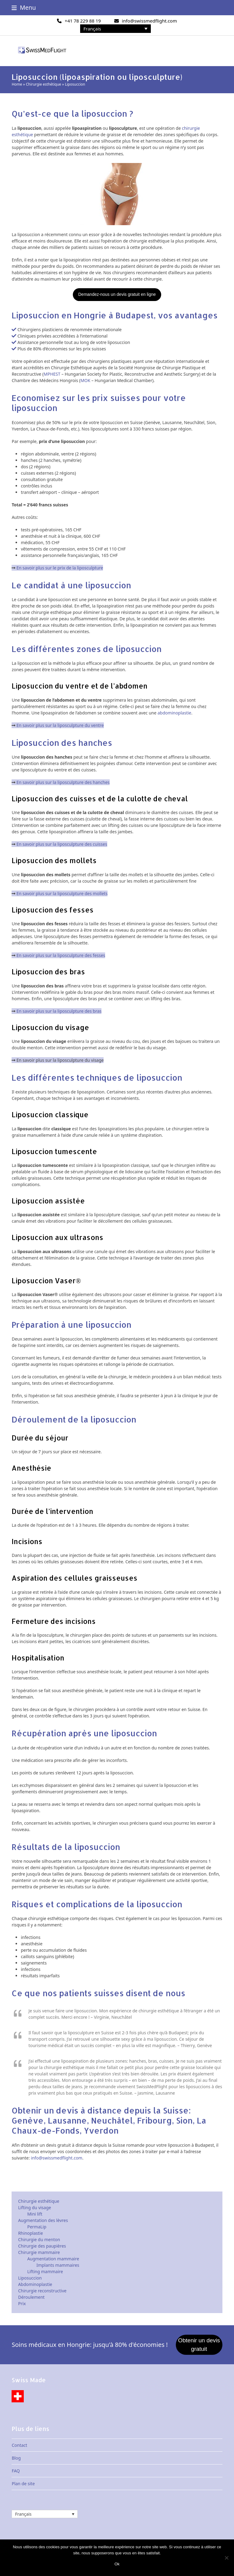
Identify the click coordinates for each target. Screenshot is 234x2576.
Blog (16, 2458)
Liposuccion (30, 2278)
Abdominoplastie (35, 2284)
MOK (85, 380)
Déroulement (31, 2297)
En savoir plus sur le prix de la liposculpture (59, 568)
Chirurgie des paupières (42, 2246)
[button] (24, 7)
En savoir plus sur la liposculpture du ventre (60, 725)
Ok (117, 2564)
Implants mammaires (57, 2265)
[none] (115, 28)
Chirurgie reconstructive (42, 2291)
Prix (22, 2303)
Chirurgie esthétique (43, 84)
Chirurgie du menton (39, 2239)
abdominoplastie (174, 713)
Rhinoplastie (30, 2233)
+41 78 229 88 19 (83, 21)
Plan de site (23, 2484)
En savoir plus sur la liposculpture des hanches (63, 782)
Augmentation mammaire (53, 2259)
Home (17, 84)
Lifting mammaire (45, 2271)
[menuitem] (115, 28)
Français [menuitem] (92, 29)
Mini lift (34, 2214)
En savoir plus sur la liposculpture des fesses (60, 955)
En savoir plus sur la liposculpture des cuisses (61, 844)
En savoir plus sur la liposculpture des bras (58, 1011)
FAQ (16, 2471)
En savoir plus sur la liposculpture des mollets (62, 893)
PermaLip (36, 2227)
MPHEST (52, 374)
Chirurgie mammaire (39, 2252)
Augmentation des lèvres (43, 2220)
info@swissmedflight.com (149, 21)
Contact (19, 2445)
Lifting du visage (34, 2207)
